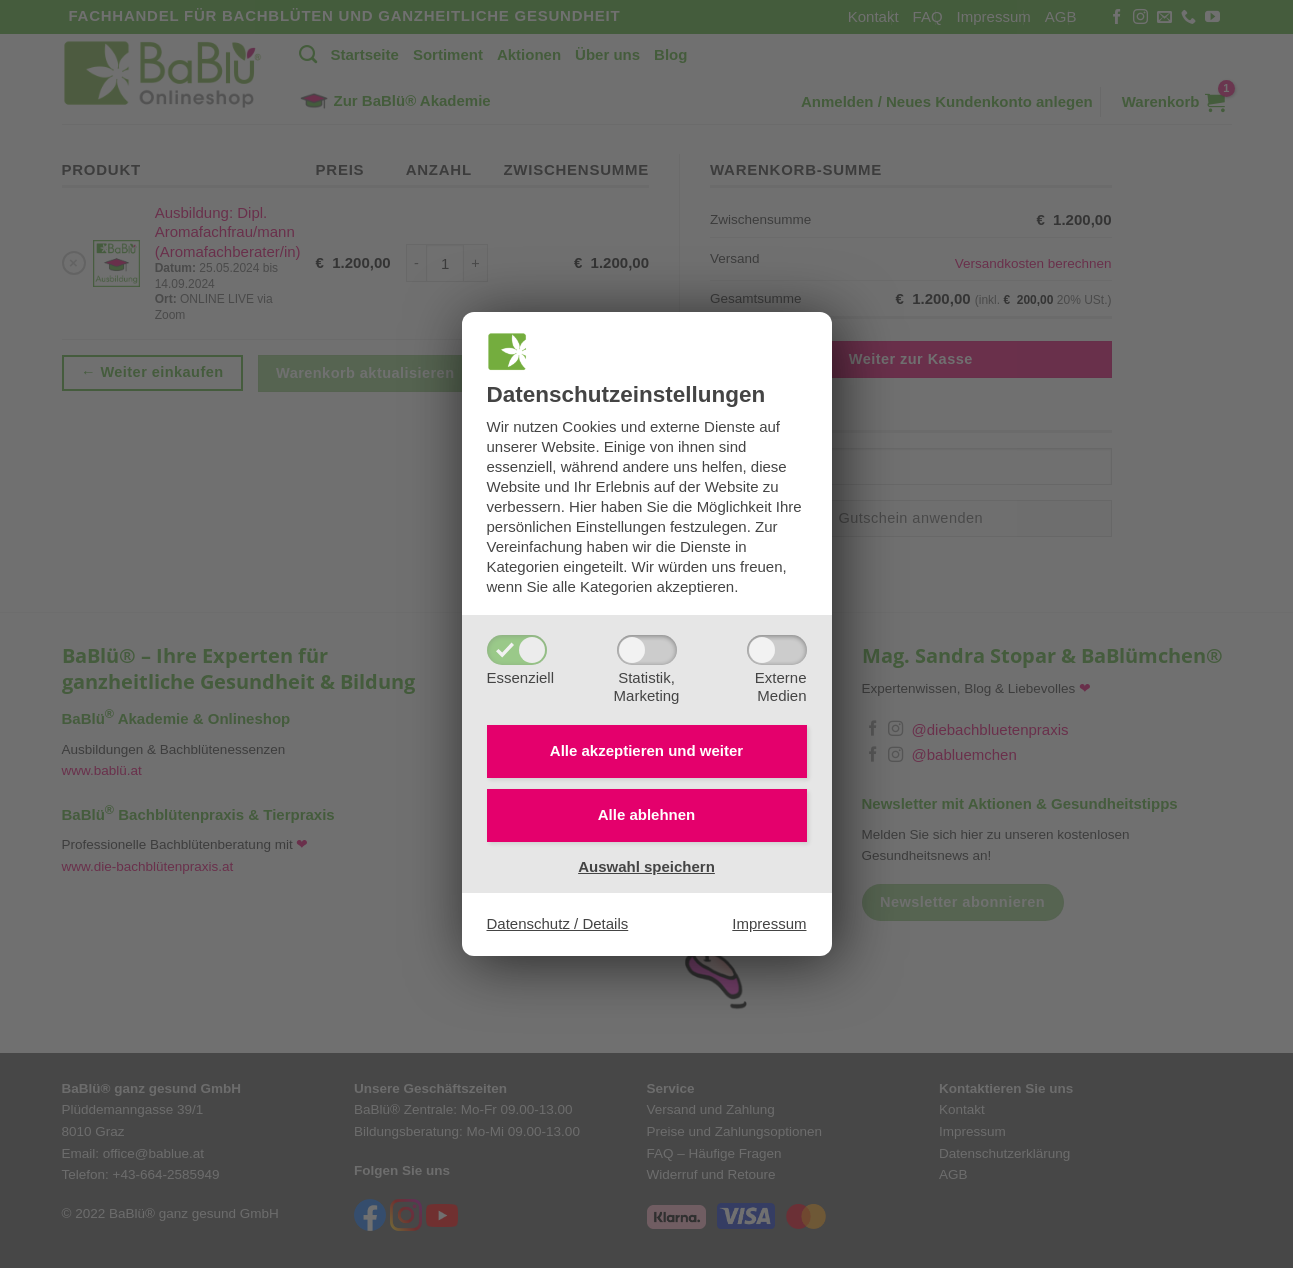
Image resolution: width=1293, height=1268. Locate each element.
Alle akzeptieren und (646, 750)
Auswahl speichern (646, 866)
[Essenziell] (517, 650)
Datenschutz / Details (558, 923)
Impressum (769, 923)
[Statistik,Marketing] (647, 650)
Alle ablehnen (647, 814)
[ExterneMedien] (777, 650)
